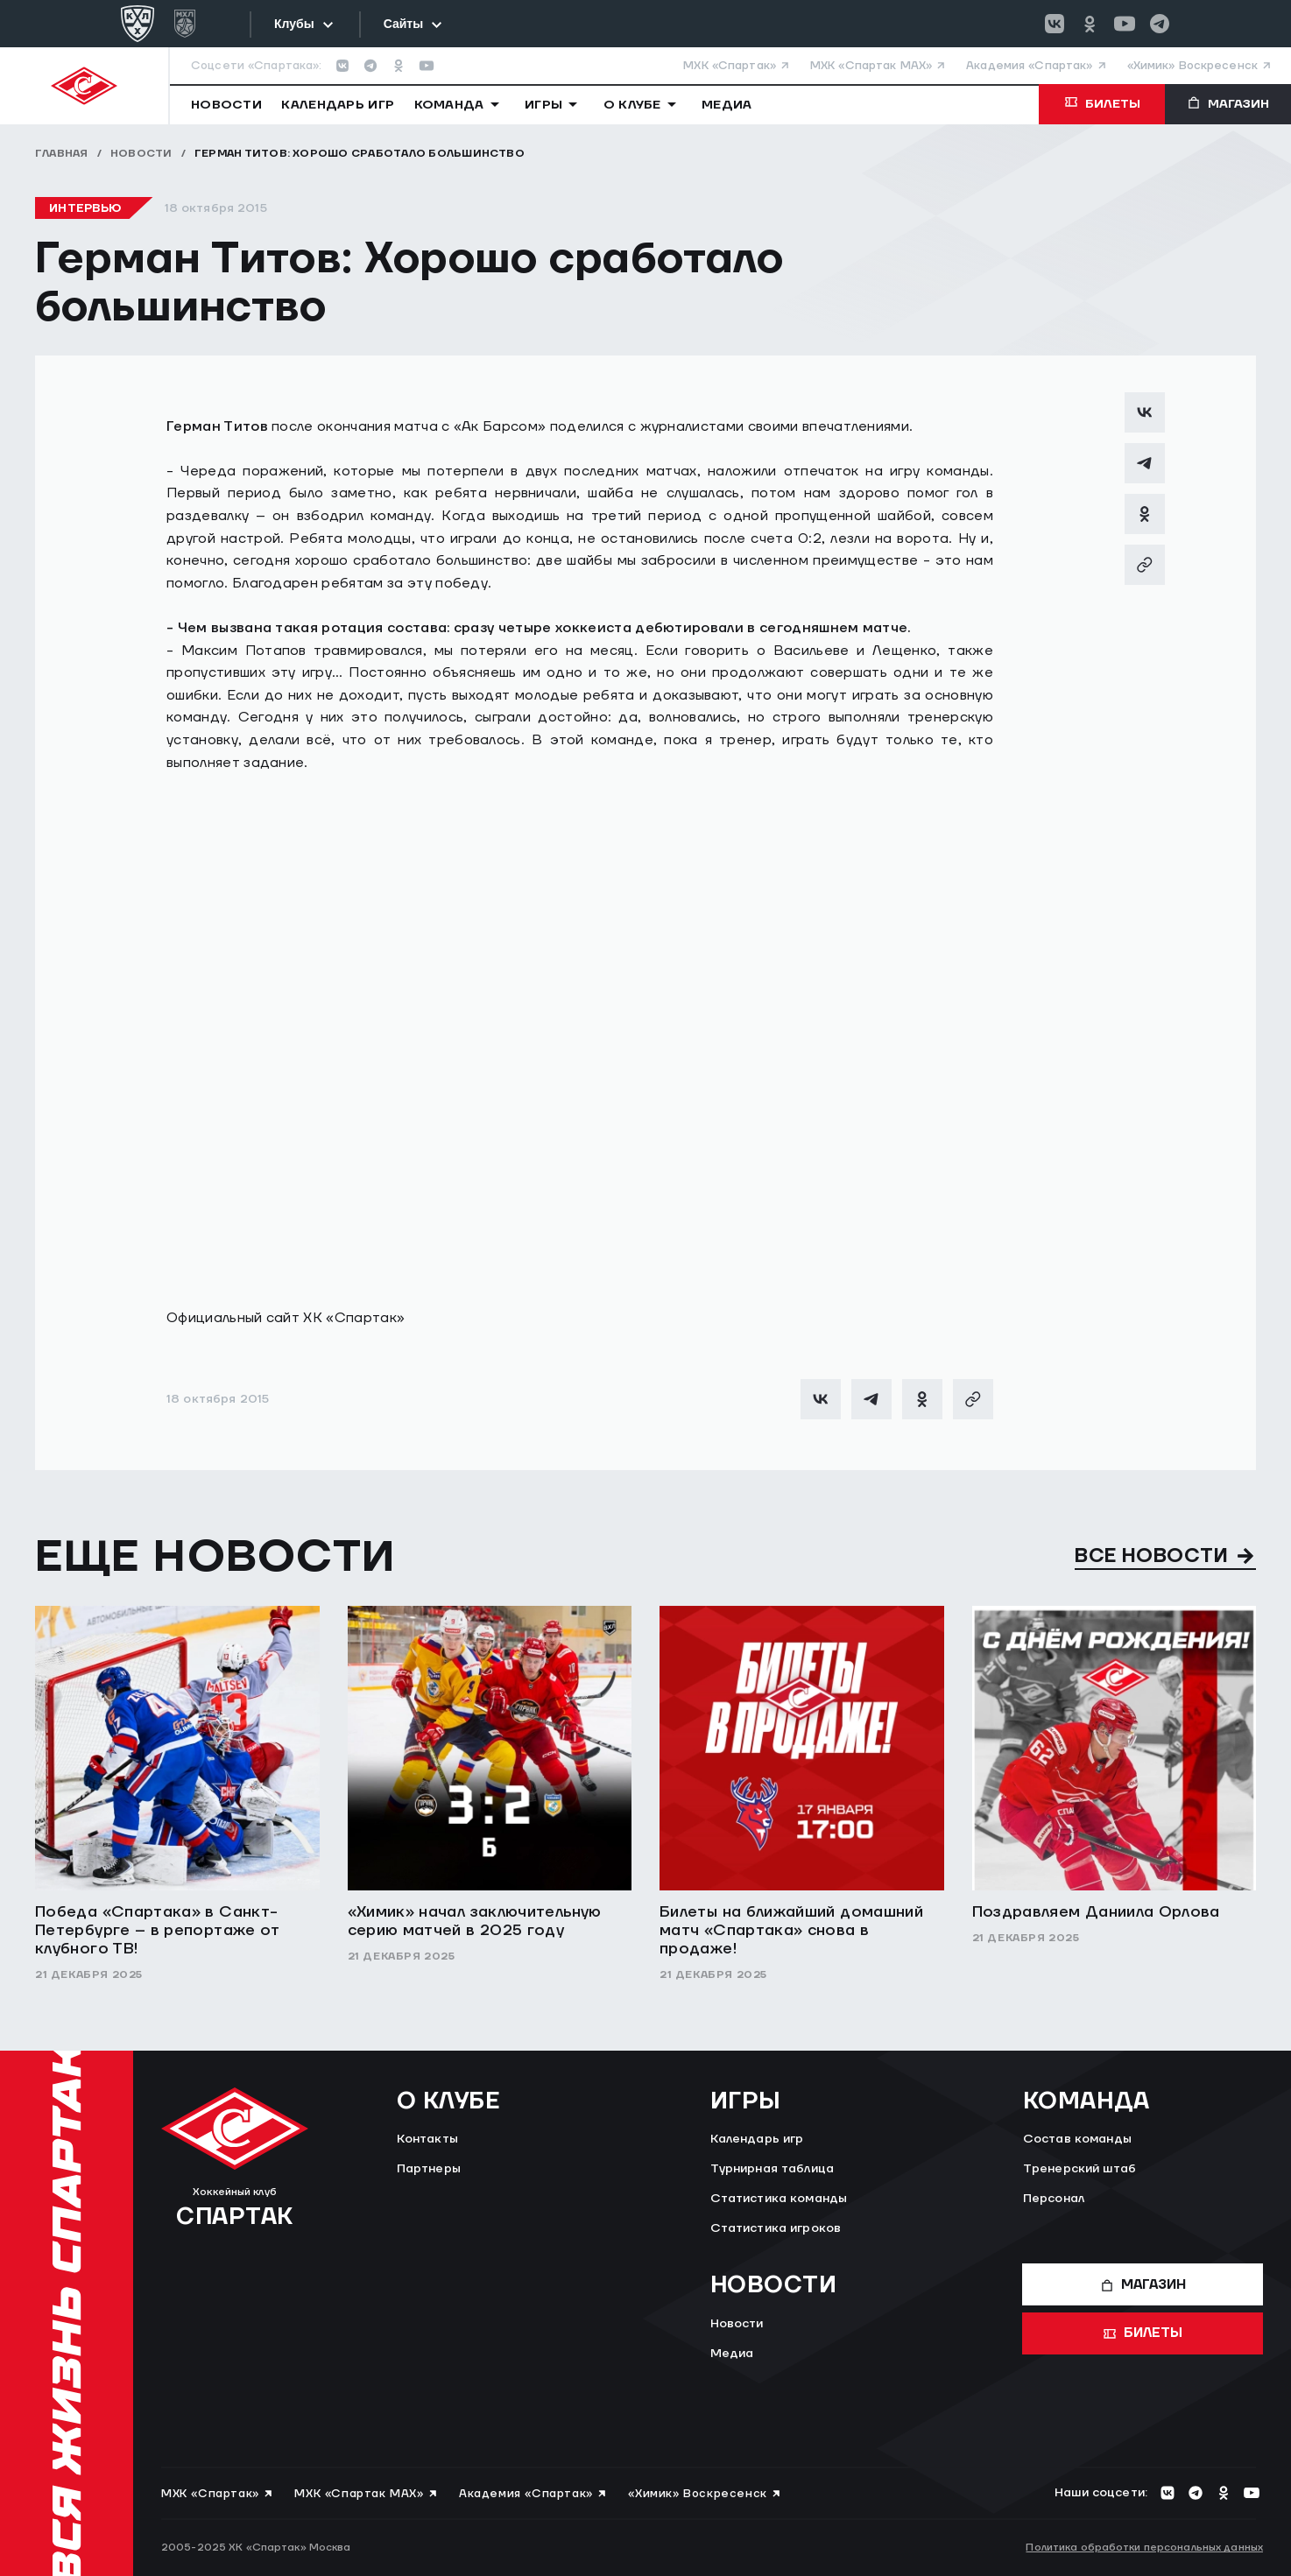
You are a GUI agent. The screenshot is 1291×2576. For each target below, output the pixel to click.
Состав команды (1077, 2139)
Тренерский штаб (1079, 2169)
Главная (61, 153)
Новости (141, 153)
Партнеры (429, 2169)
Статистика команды (779, 2198)
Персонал (1053, 2198)
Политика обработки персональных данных (1144, 2547)
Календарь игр (757, 2139)
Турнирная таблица (772, 2169)
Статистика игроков (776, 2228)
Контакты (427, 2139)
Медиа (732, 2353)
